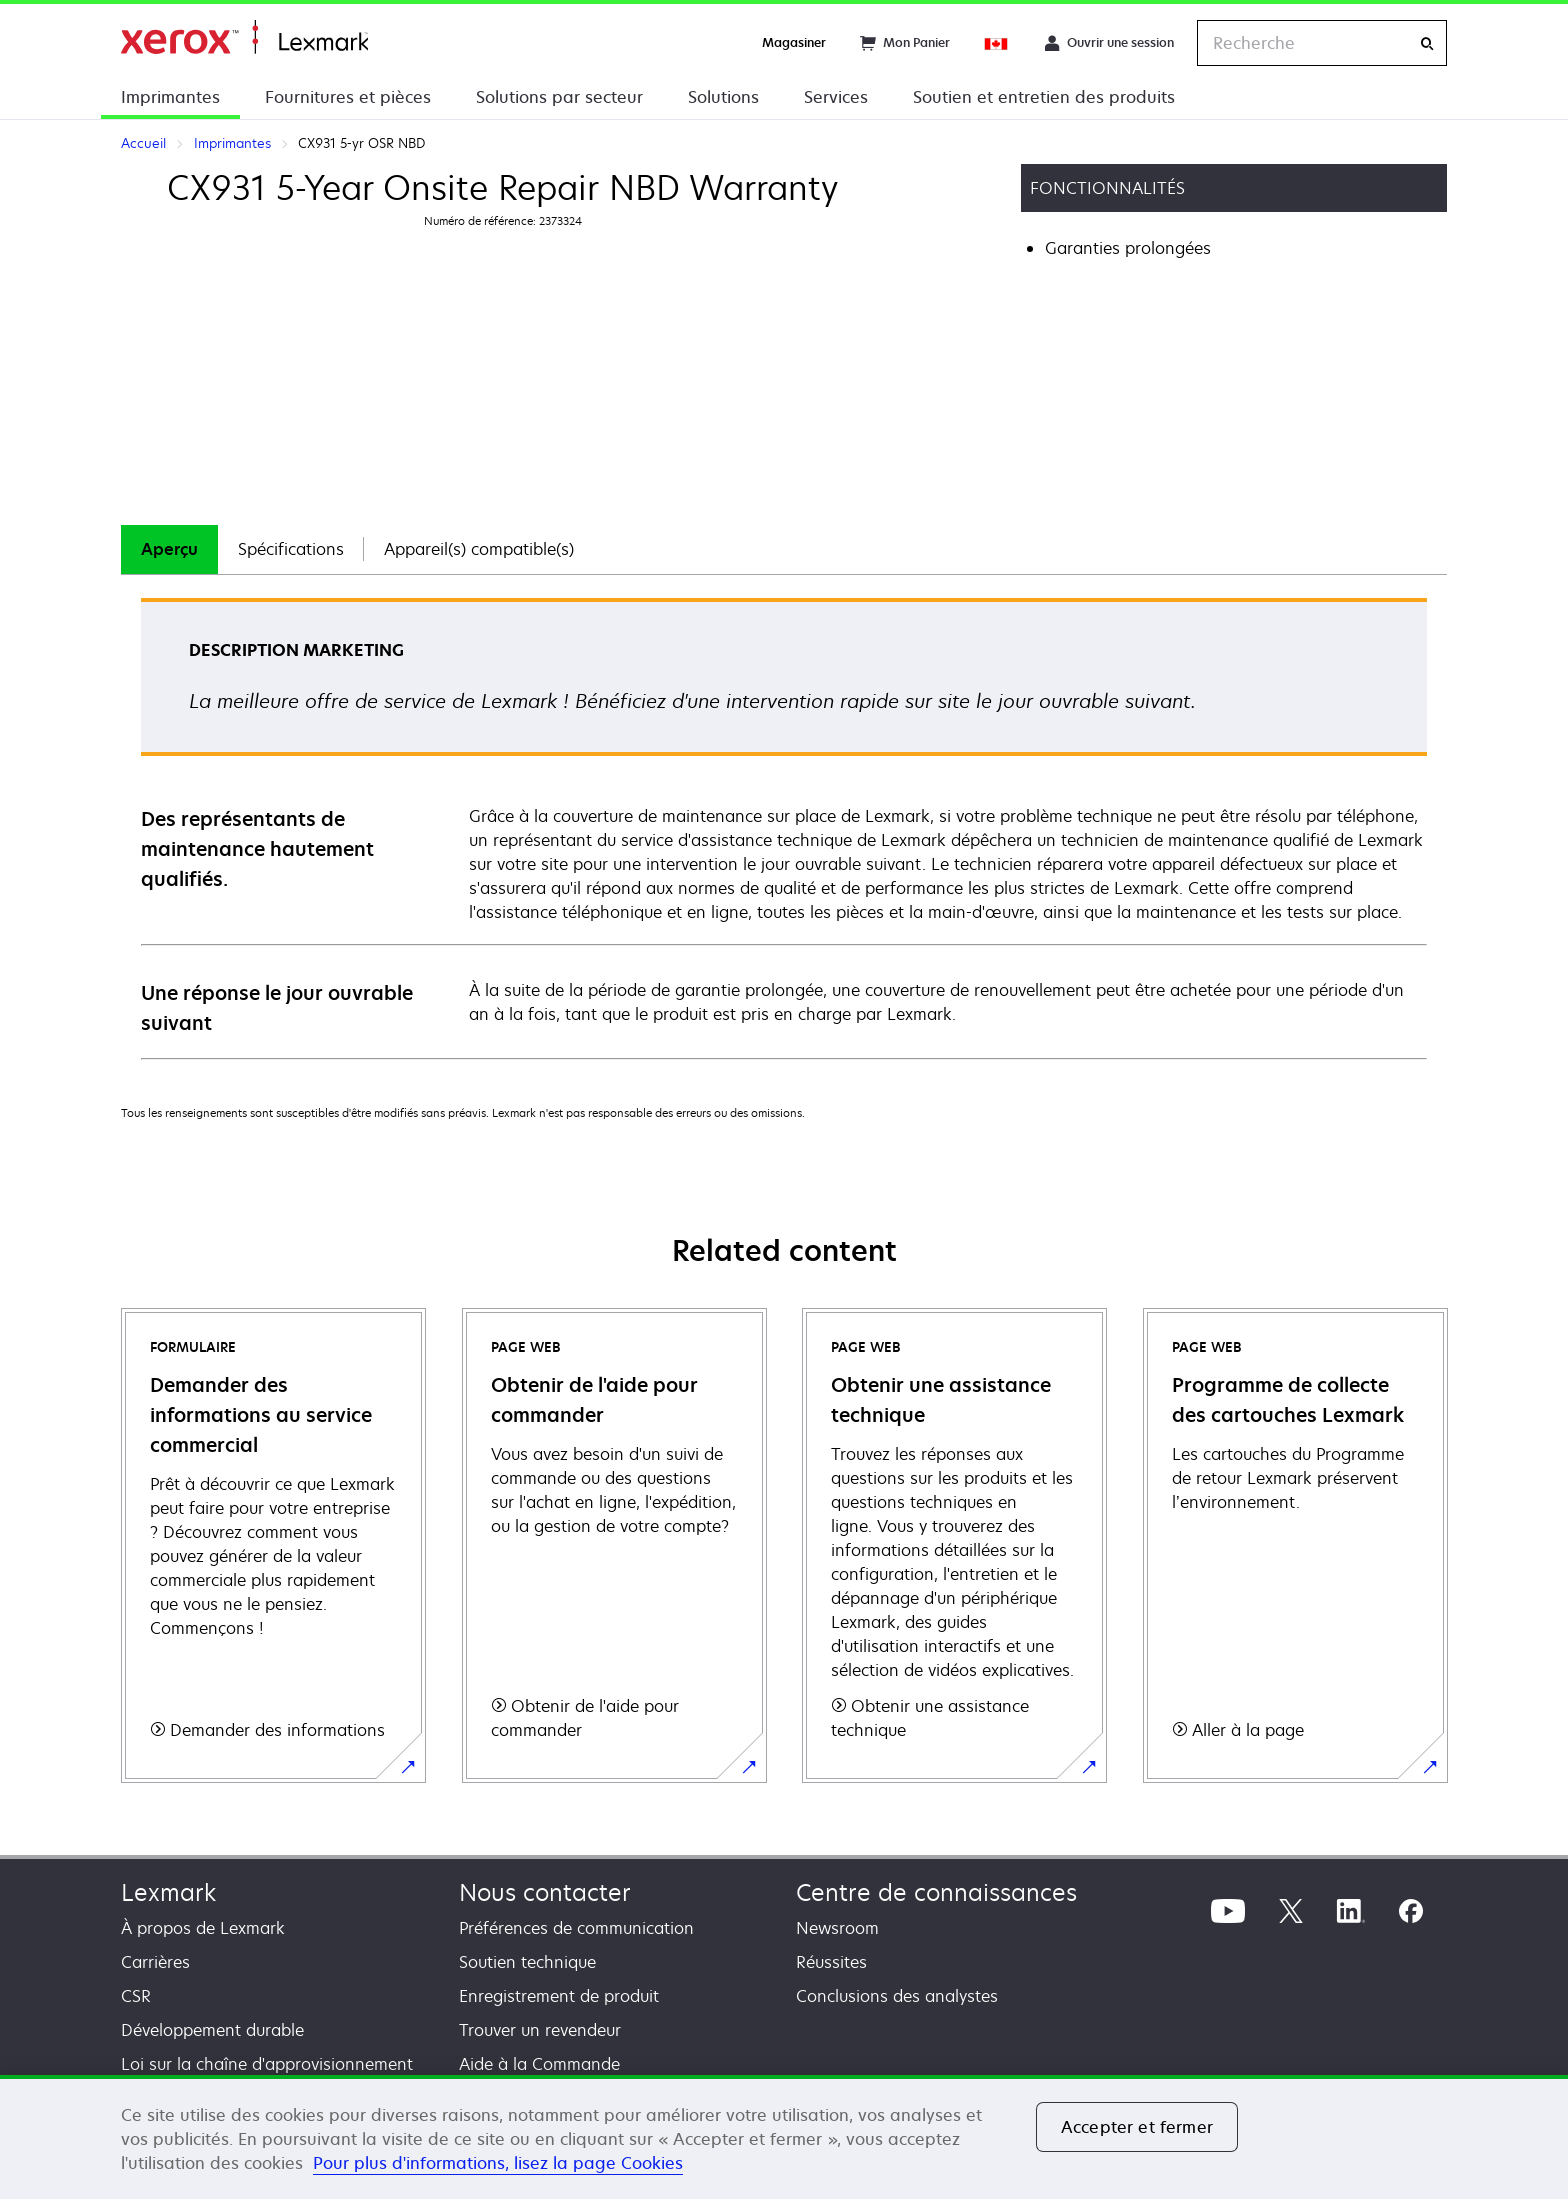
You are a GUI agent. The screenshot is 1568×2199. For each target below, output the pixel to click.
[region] (784, 2137)
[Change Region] (997, 43)
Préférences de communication (576, 1928)
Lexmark (168, 1892)
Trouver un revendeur (540, 2030)
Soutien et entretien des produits (1044, 97)
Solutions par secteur (559, 97)
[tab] (169, 549)
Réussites (831, 1962)
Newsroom (837, 1928)
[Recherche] (1427, 43)
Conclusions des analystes (897, 1996)
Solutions (723, 97)
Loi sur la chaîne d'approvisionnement (267, 2064)
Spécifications (291, 549)
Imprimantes (170, 97)
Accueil (244, 37)
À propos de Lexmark (203, 1928)
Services (836, 97)
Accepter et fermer (1137, 2127)
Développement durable (212, 2030)
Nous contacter (545, 1892)
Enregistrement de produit (559, 1996)
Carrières (155, 1962)
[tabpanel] (784, 827)
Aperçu (169, 549)
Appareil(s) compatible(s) (479, 549)
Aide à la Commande (539, 2064)
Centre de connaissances (936, 1892)
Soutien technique (527, 1962)
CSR (136, 1996)
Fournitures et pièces (348, 97)
